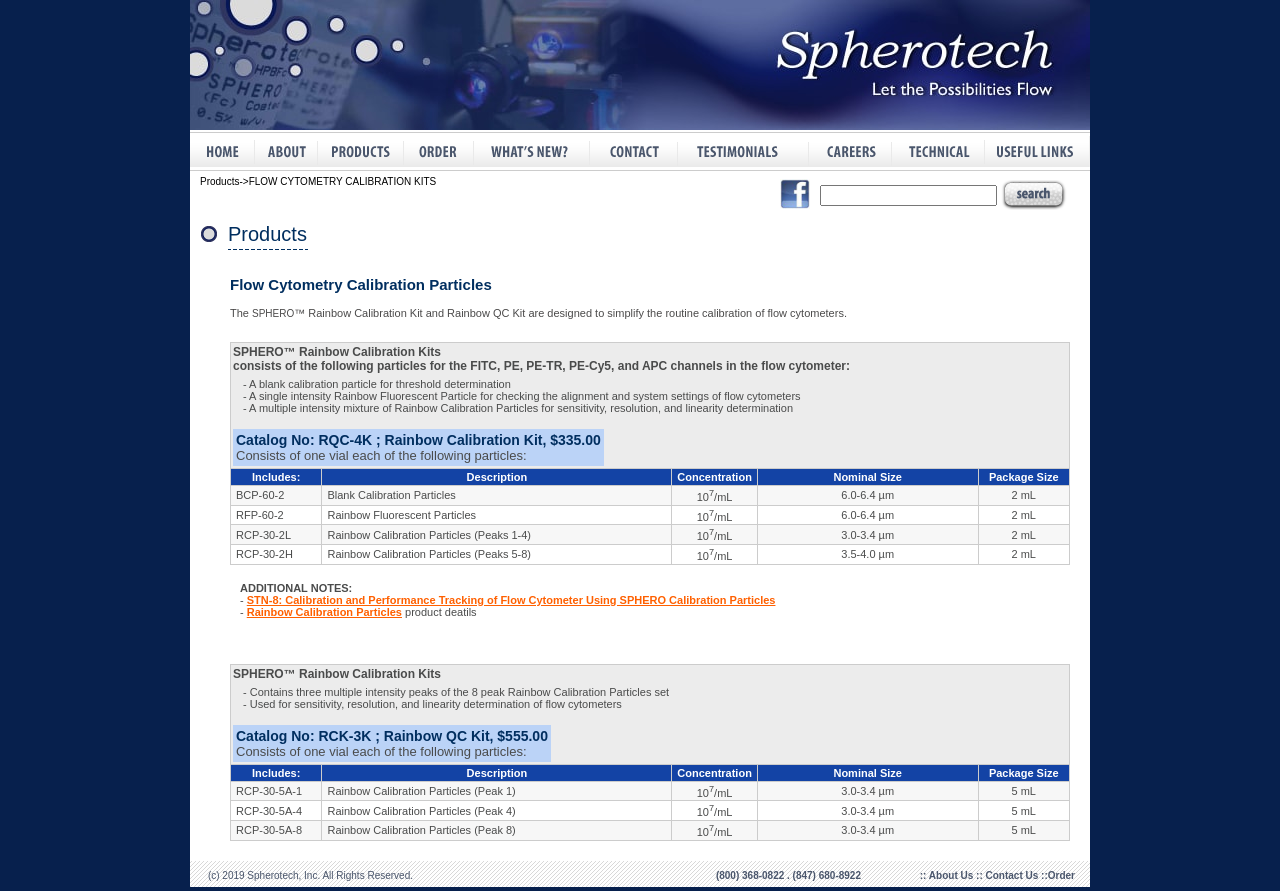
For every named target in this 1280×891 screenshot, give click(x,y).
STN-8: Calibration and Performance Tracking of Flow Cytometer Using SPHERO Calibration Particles (511, 600)
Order (1061, 875)
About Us (952, 875)
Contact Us (1014, 875)
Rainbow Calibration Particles (324, 612)
